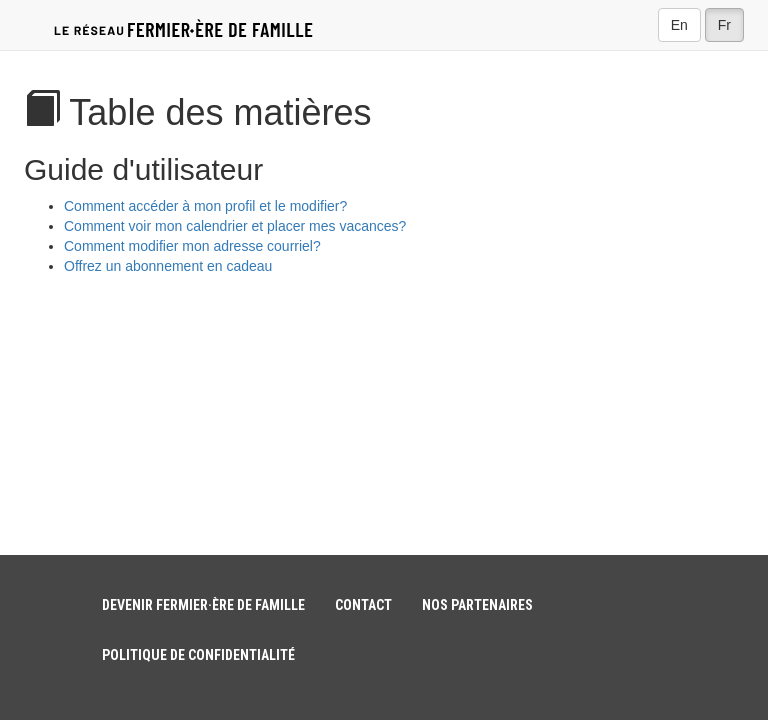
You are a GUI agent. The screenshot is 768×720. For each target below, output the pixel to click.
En (679, 25)
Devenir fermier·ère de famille (203, 605)
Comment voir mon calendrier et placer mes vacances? (235, 226)
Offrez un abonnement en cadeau (168, 266)
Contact (363, 605)
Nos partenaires (477, 605)
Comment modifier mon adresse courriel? (192, 246)
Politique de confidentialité (198, 655)
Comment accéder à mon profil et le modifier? (205, 206)
